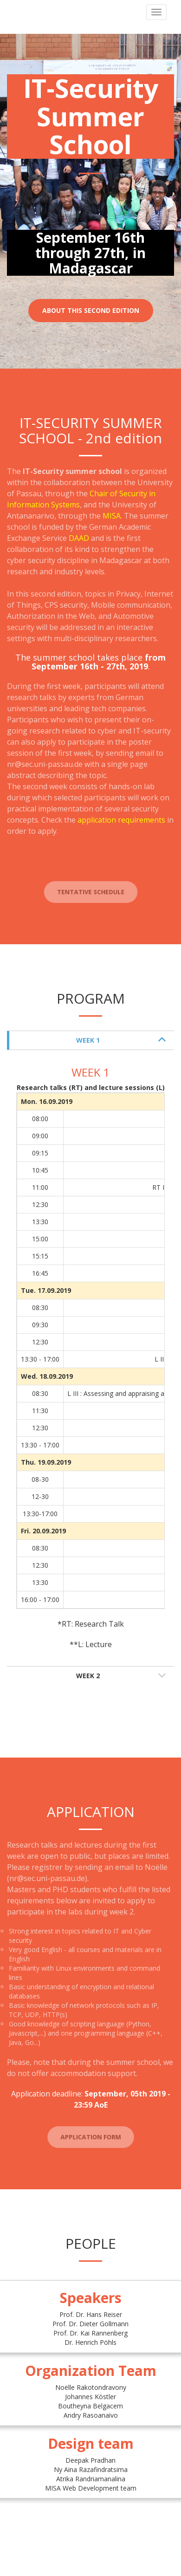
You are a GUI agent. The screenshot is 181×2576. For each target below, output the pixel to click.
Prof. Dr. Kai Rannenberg (90, 2333)
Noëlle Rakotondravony (90, 2387)
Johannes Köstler (90, 2396)
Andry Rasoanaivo (91, 2415)
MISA (112, 516)
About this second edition (90, 310)
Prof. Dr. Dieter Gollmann (90, 2323)
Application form (90, 2140)
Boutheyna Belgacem (90, 2405)
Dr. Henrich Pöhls (90, 2342)
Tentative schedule (90, 895)
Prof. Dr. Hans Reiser (90, 2314)
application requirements (121, 820)
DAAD (79, 538)
